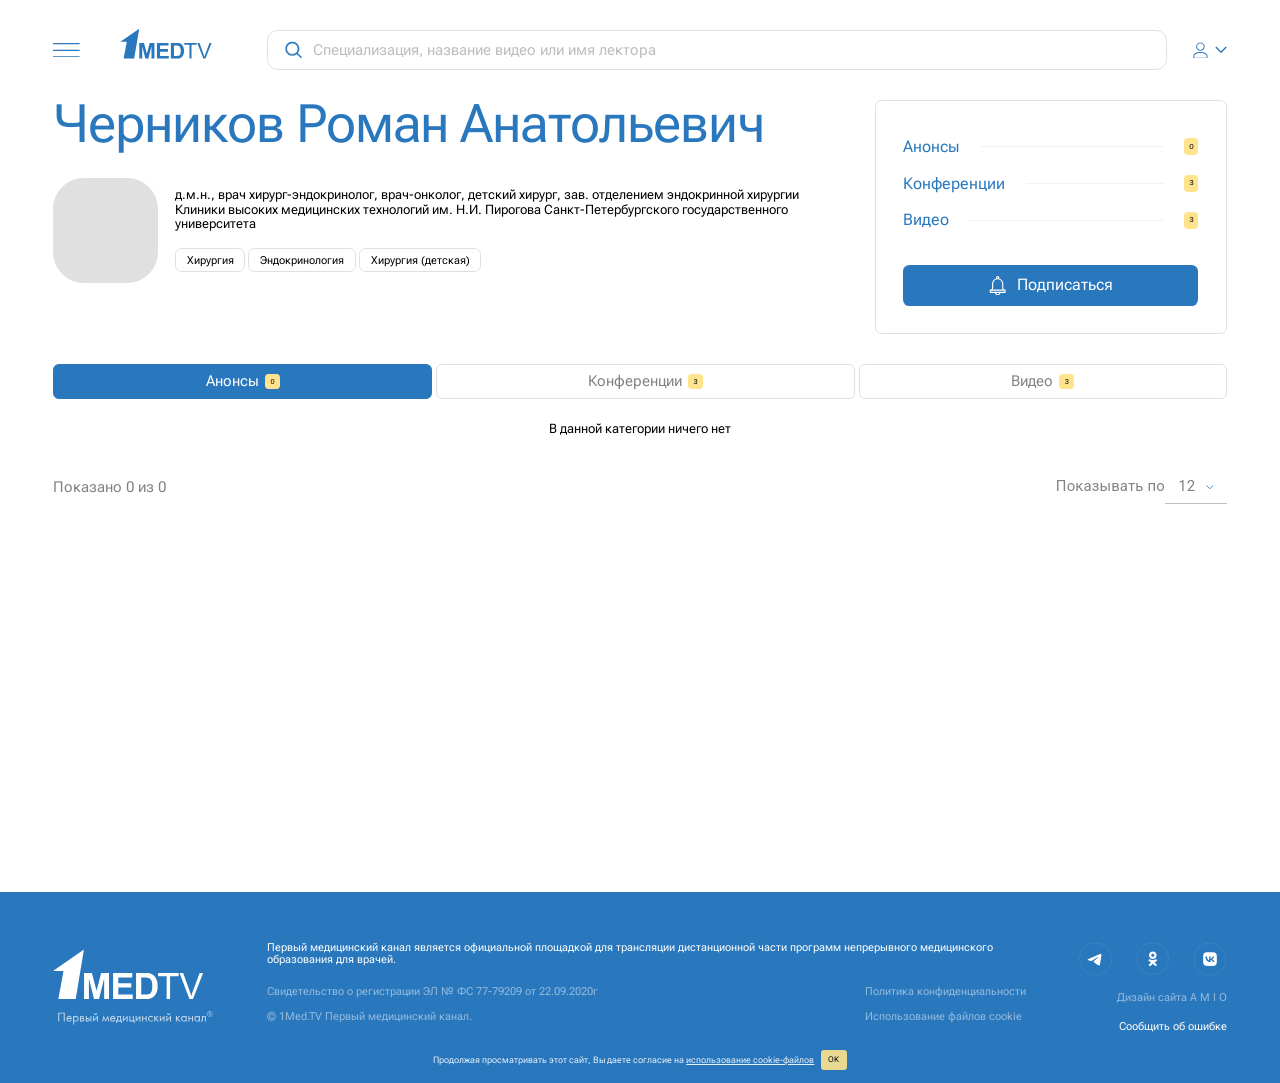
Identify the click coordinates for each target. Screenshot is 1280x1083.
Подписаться (1050, 285)
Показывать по (1110, 825)
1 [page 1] (604, 826)
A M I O (1208, 998)
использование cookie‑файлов (750, 1059)
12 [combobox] (1186, 825)
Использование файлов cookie (943, 1016)
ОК (833, 1059)
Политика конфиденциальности (945, 991)
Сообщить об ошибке (1173, 1026)
